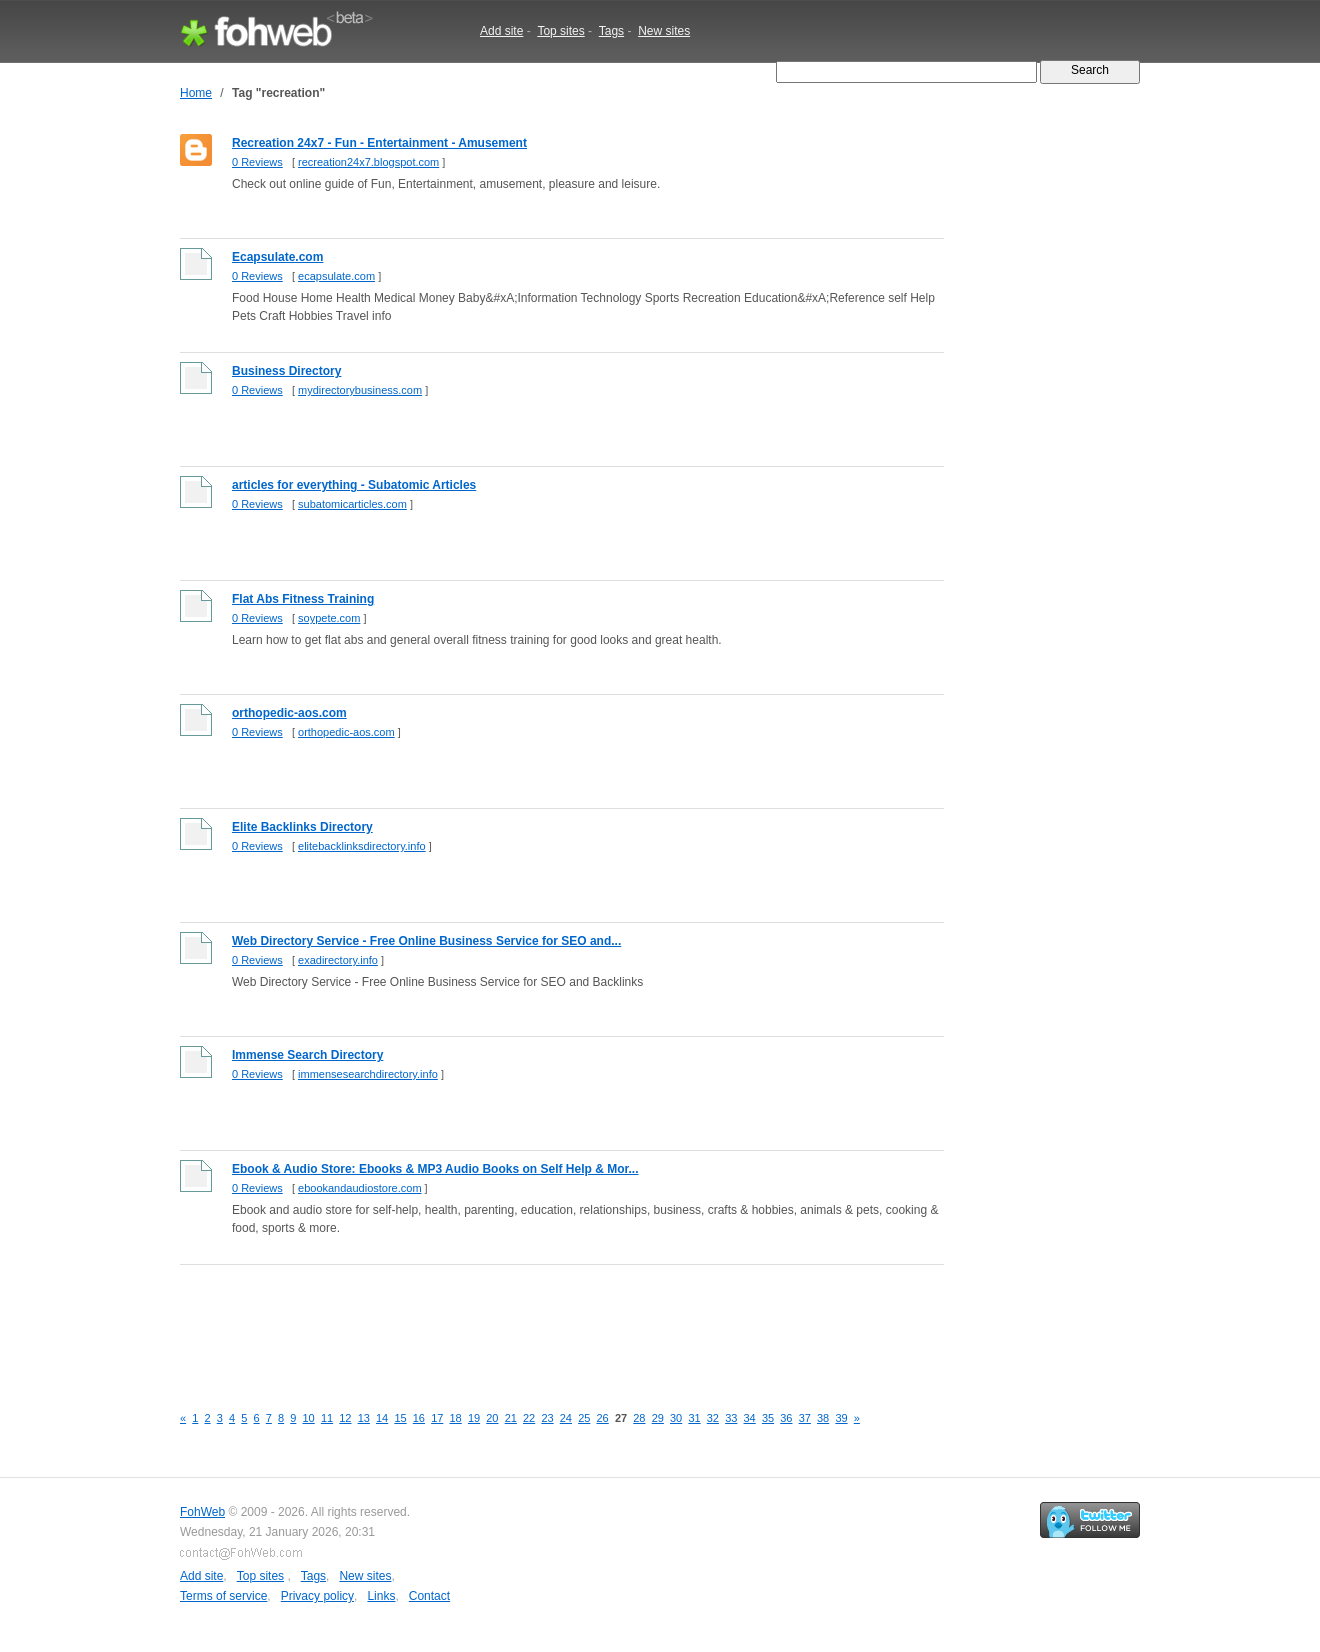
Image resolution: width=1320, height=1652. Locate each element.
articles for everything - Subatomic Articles (354, 485)
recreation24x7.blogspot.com (368, 162)
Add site (501, 31)
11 (327, 1418)
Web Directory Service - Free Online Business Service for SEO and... (426, 941)
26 (603, 1418)
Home (196, 93)
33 (731, 1418)
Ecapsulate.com (277, 257)
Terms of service (223, 1596)
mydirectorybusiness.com (360, 390)
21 (511, 1418)
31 (694, 1418)
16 (419, 1418)
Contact (429, 1596)
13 (364, 1418)
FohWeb (202, 1512)
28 (639, 1418)
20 (492, 1418)
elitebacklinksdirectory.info (362, 846)
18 (456, 1418)
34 (750, 1418)
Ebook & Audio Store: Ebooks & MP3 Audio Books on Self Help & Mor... (435, 1169)
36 (786, 1418)
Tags (611, 31)
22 (529, 1418)
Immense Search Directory (307, 1055)
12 (345, 1418)
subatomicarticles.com (352, 504)
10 (309, 1418)
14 (382, 1418)
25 (584, 1418)
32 (713, 1418)
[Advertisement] (544, 1323)
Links (381, 1596)
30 (676, 1418)
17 (437, 1418)
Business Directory (286, 371)
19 (474, 1418)
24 (566, 1418)
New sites (664, 31)
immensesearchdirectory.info (368, 1074)
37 (805, 1418)
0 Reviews (257, 162)
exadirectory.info (338, 960)
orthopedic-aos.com (289, 713)
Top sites (560, 31)
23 (547, 1418)
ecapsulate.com (336, 276)
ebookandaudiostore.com (360, 1188)
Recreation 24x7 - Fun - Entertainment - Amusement (379, 143)
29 (658, 1418)
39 (841, 1418)
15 (400, 1418)
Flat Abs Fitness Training (303, 599)
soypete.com (329, 618)
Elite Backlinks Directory (302, 827)
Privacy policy (317, 1596)
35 (768, 1418)
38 (823, 1418)
